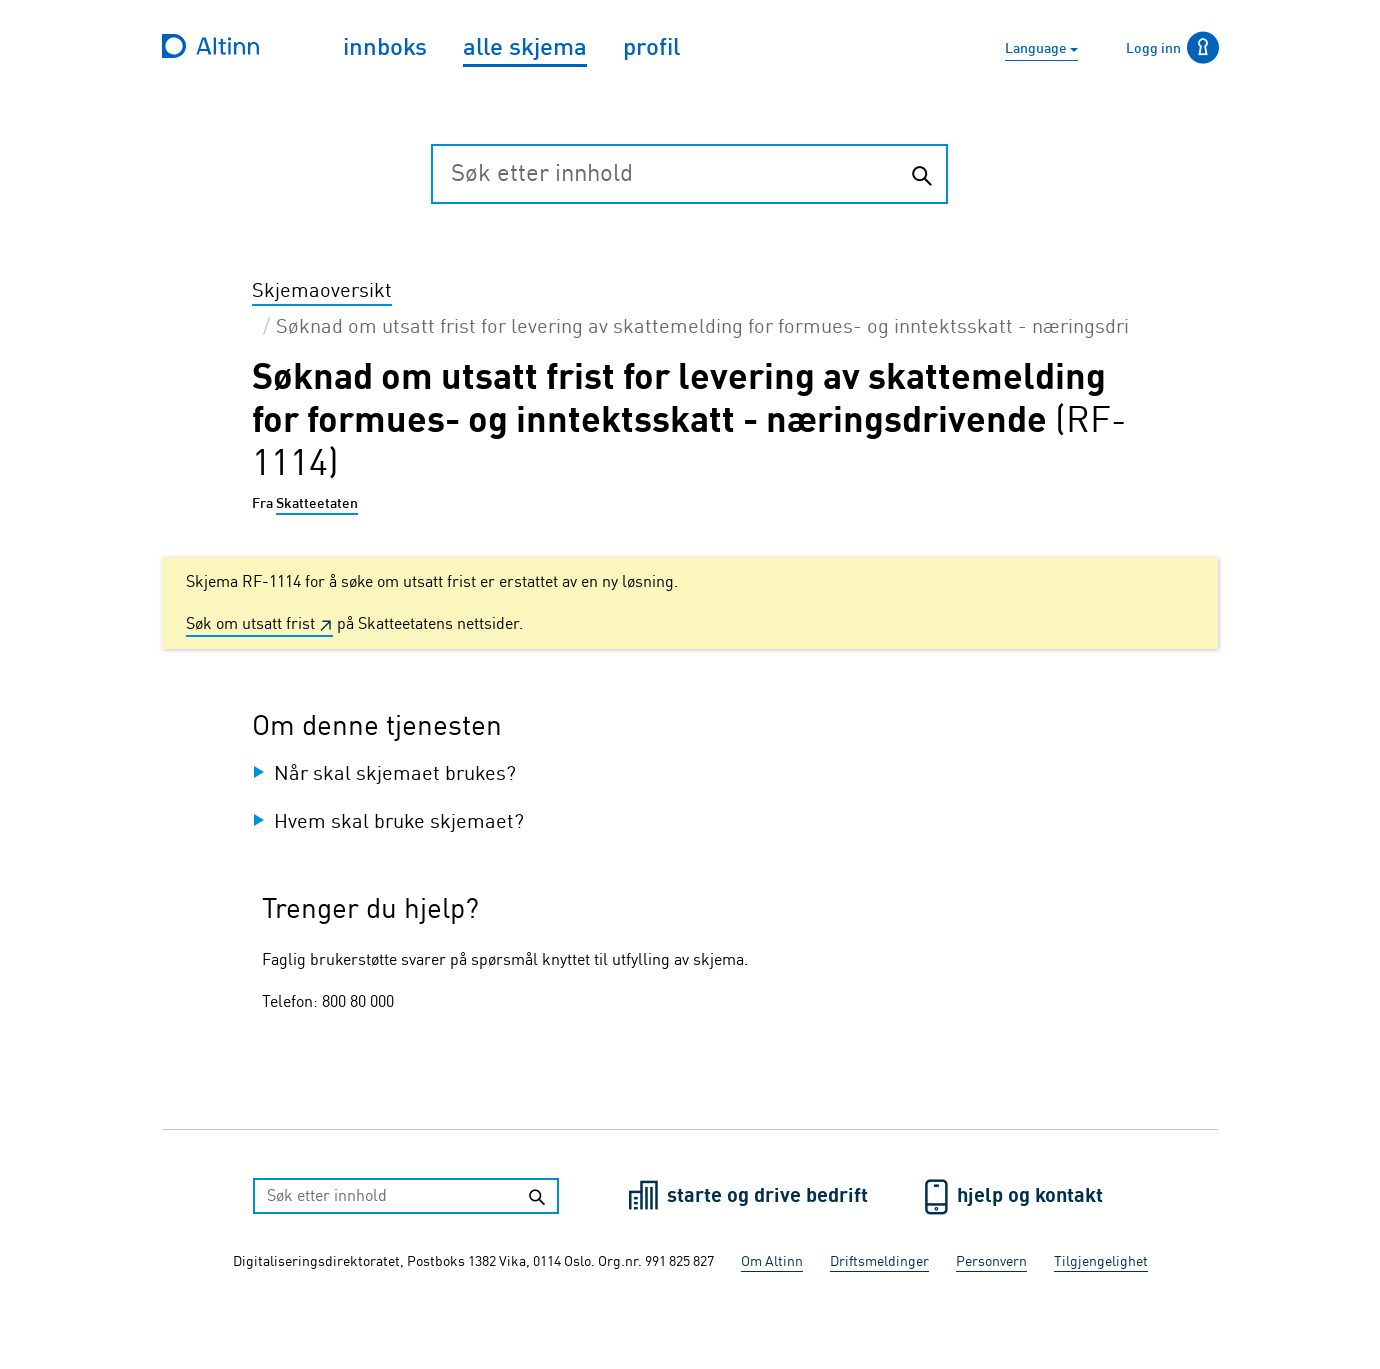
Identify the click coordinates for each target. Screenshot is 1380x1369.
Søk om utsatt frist (250, 625)
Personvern (991, 1262)
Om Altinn (772, 1262)
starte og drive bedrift (770, 1197)
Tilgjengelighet (1101, 1262)
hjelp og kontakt (1030, 1197)
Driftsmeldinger (879, 1262)
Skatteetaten (317, 504)
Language (1037, 49)
